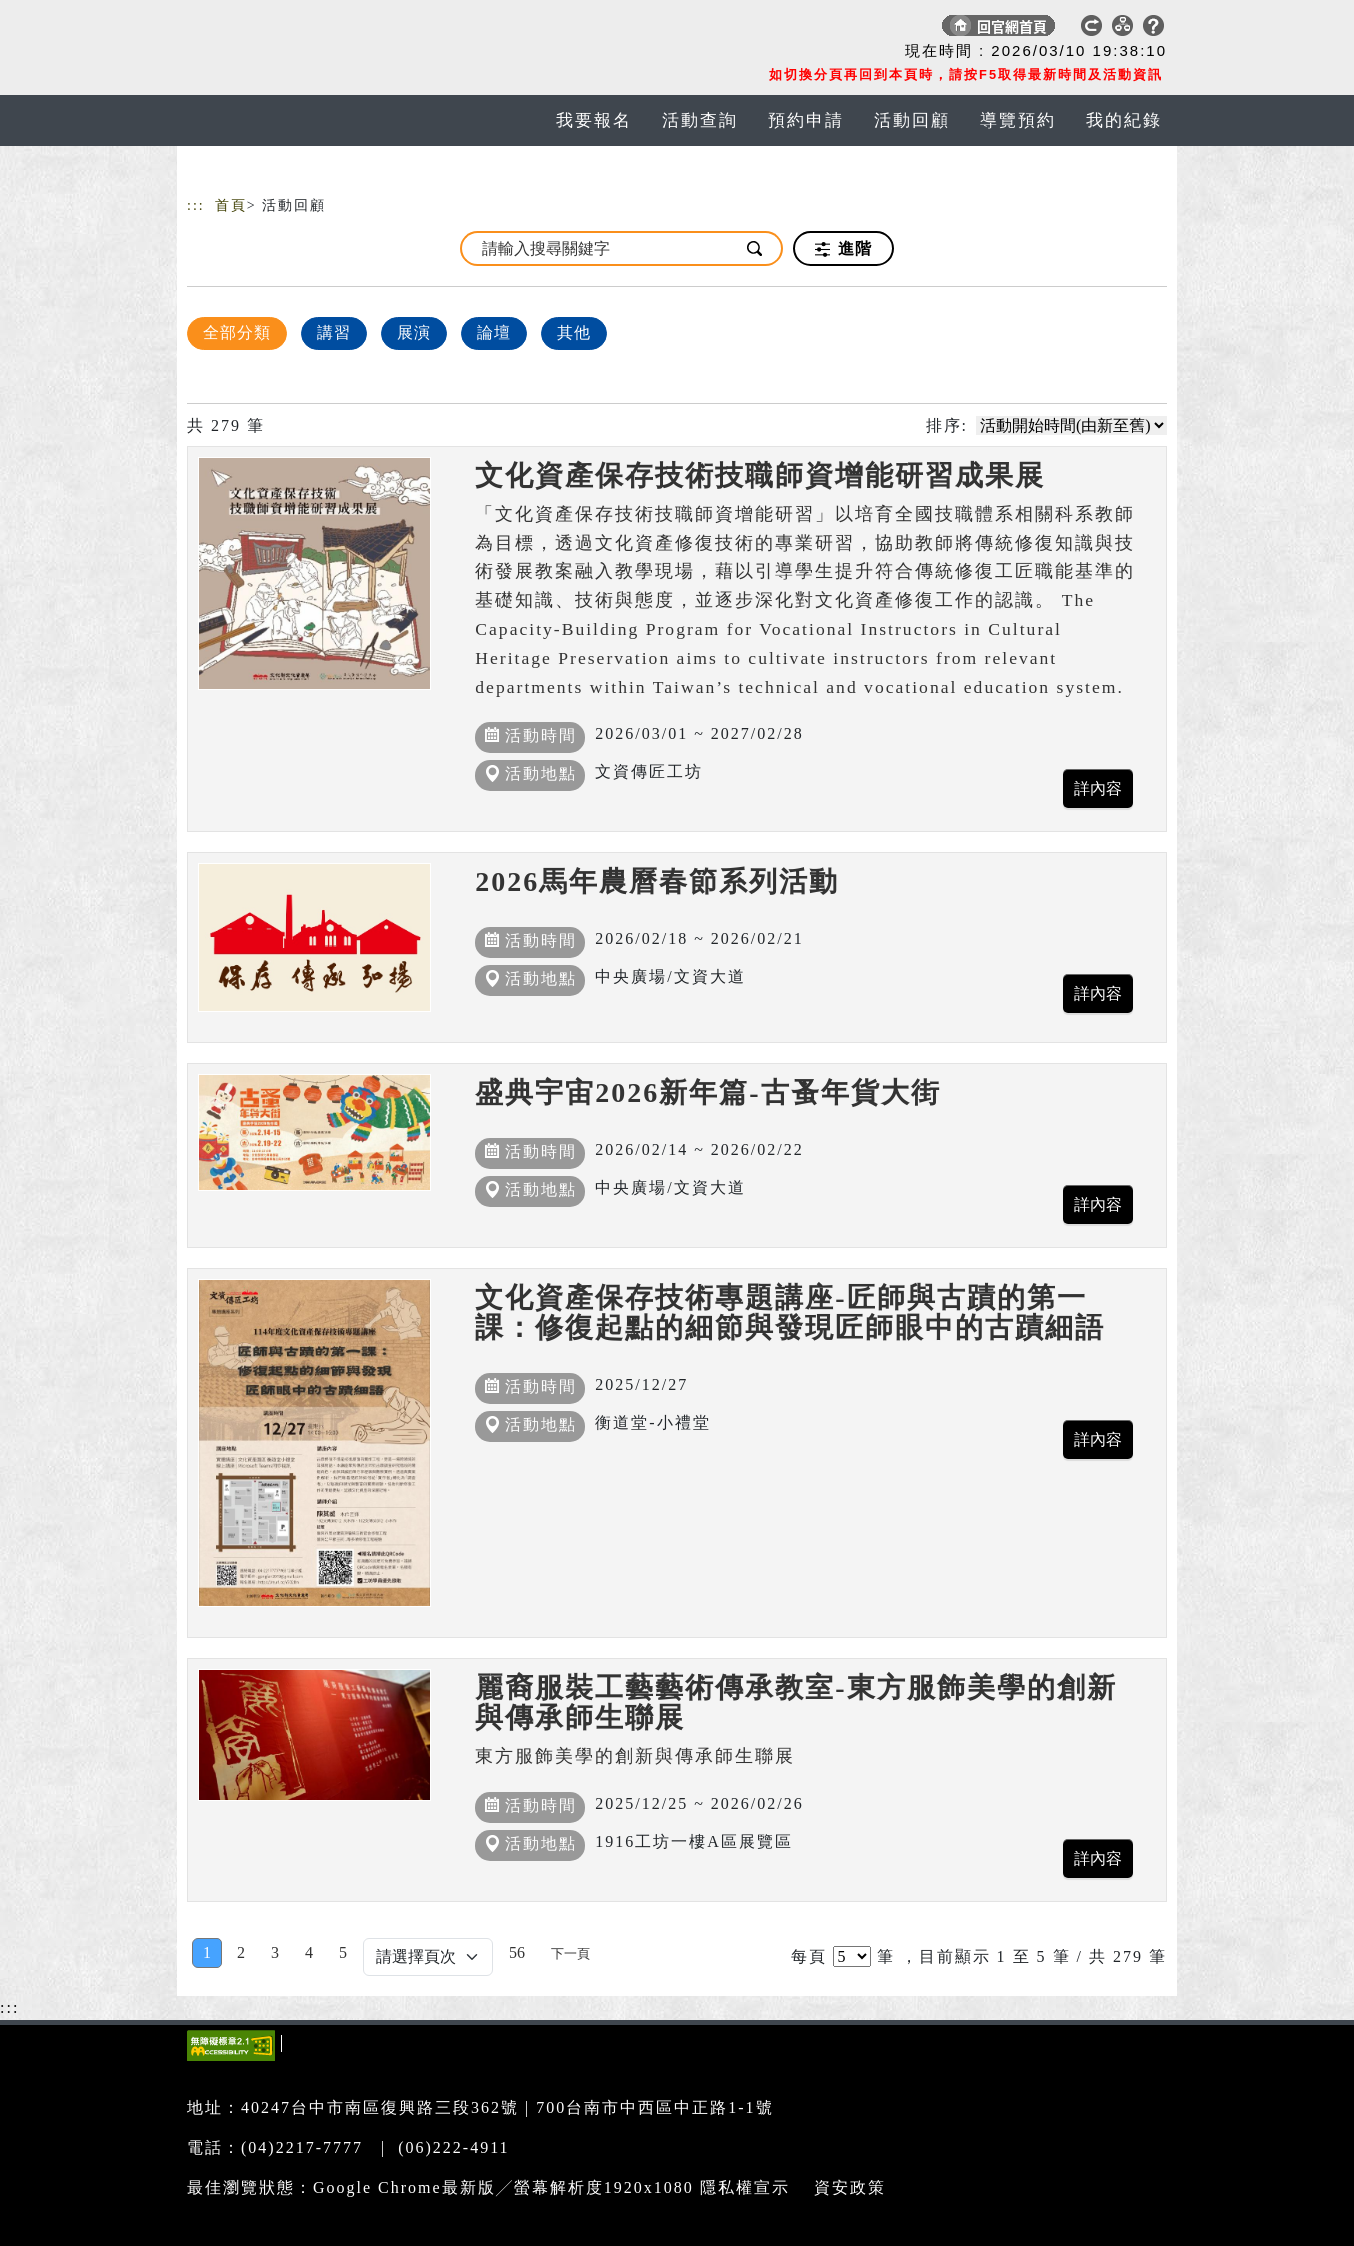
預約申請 (806, 120)
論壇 (494, 332)
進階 (843, 249)
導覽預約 (1018, 120)
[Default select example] (428, 1957)
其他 (574, 332)
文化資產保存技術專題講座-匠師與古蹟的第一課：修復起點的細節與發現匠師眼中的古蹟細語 (790, 1312)
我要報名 (594, 120)
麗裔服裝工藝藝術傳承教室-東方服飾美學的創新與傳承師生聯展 (795, 1702)
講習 (334, 332)
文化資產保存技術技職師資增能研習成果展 (760, 475)
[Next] (570, 1953)
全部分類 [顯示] (237, 332)
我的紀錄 (1124, 120)
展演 (414, 332)
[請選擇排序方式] (1071, 425)
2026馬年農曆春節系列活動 (657, 881)
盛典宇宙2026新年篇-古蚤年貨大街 (707, 1092)
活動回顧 (912, 120)
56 (517, 1952)
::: (196, 205)
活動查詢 (700, 120)
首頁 (231, 205)
